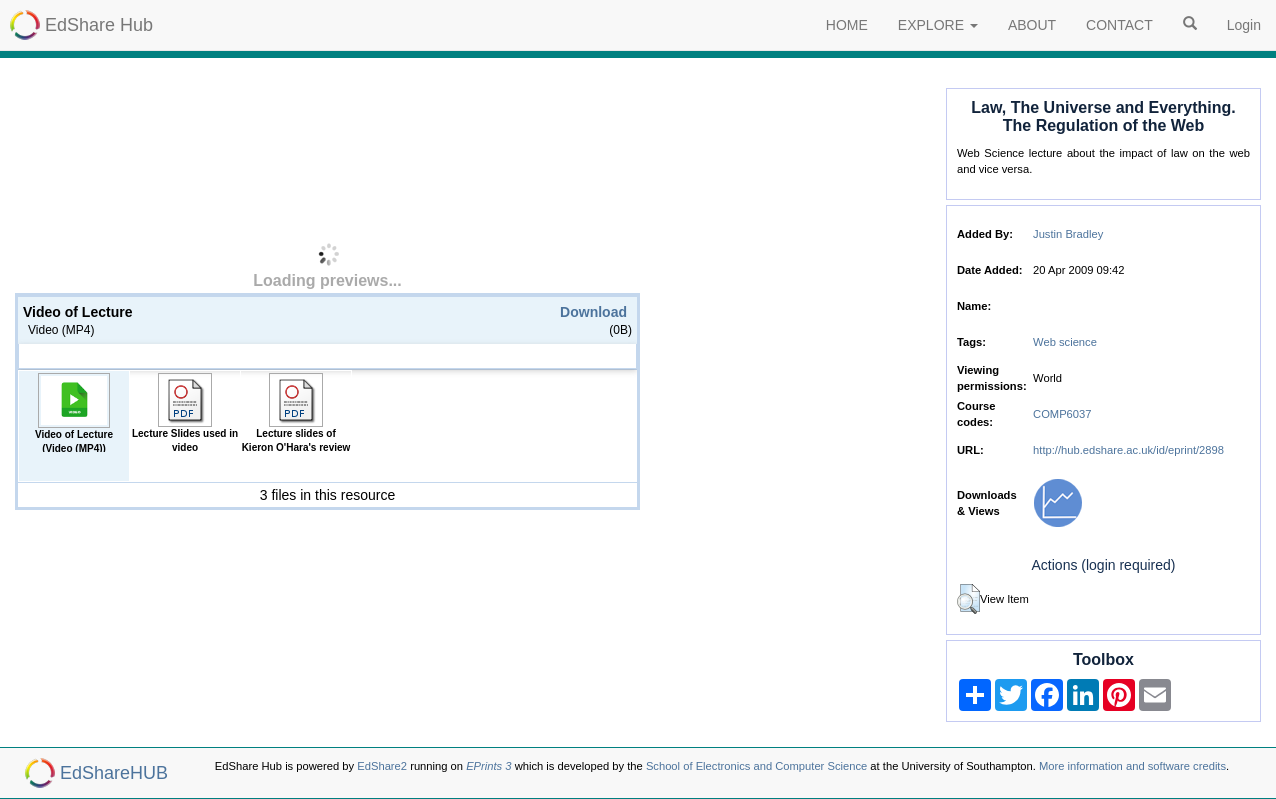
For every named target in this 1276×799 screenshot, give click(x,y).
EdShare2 (382, 766)
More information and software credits (1132, 766)
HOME (847, 25)
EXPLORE (938, 25)
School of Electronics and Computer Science (756, 766)
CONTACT (1119, 25)
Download (593, 312)
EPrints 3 (488, 766)
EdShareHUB (114, 773)
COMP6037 (1062, 414)
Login (1244, 25)
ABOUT (1032, 25)
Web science (1065, 342)
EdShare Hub (99, 25)
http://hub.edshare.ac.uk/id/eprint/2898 (1128, 450)
